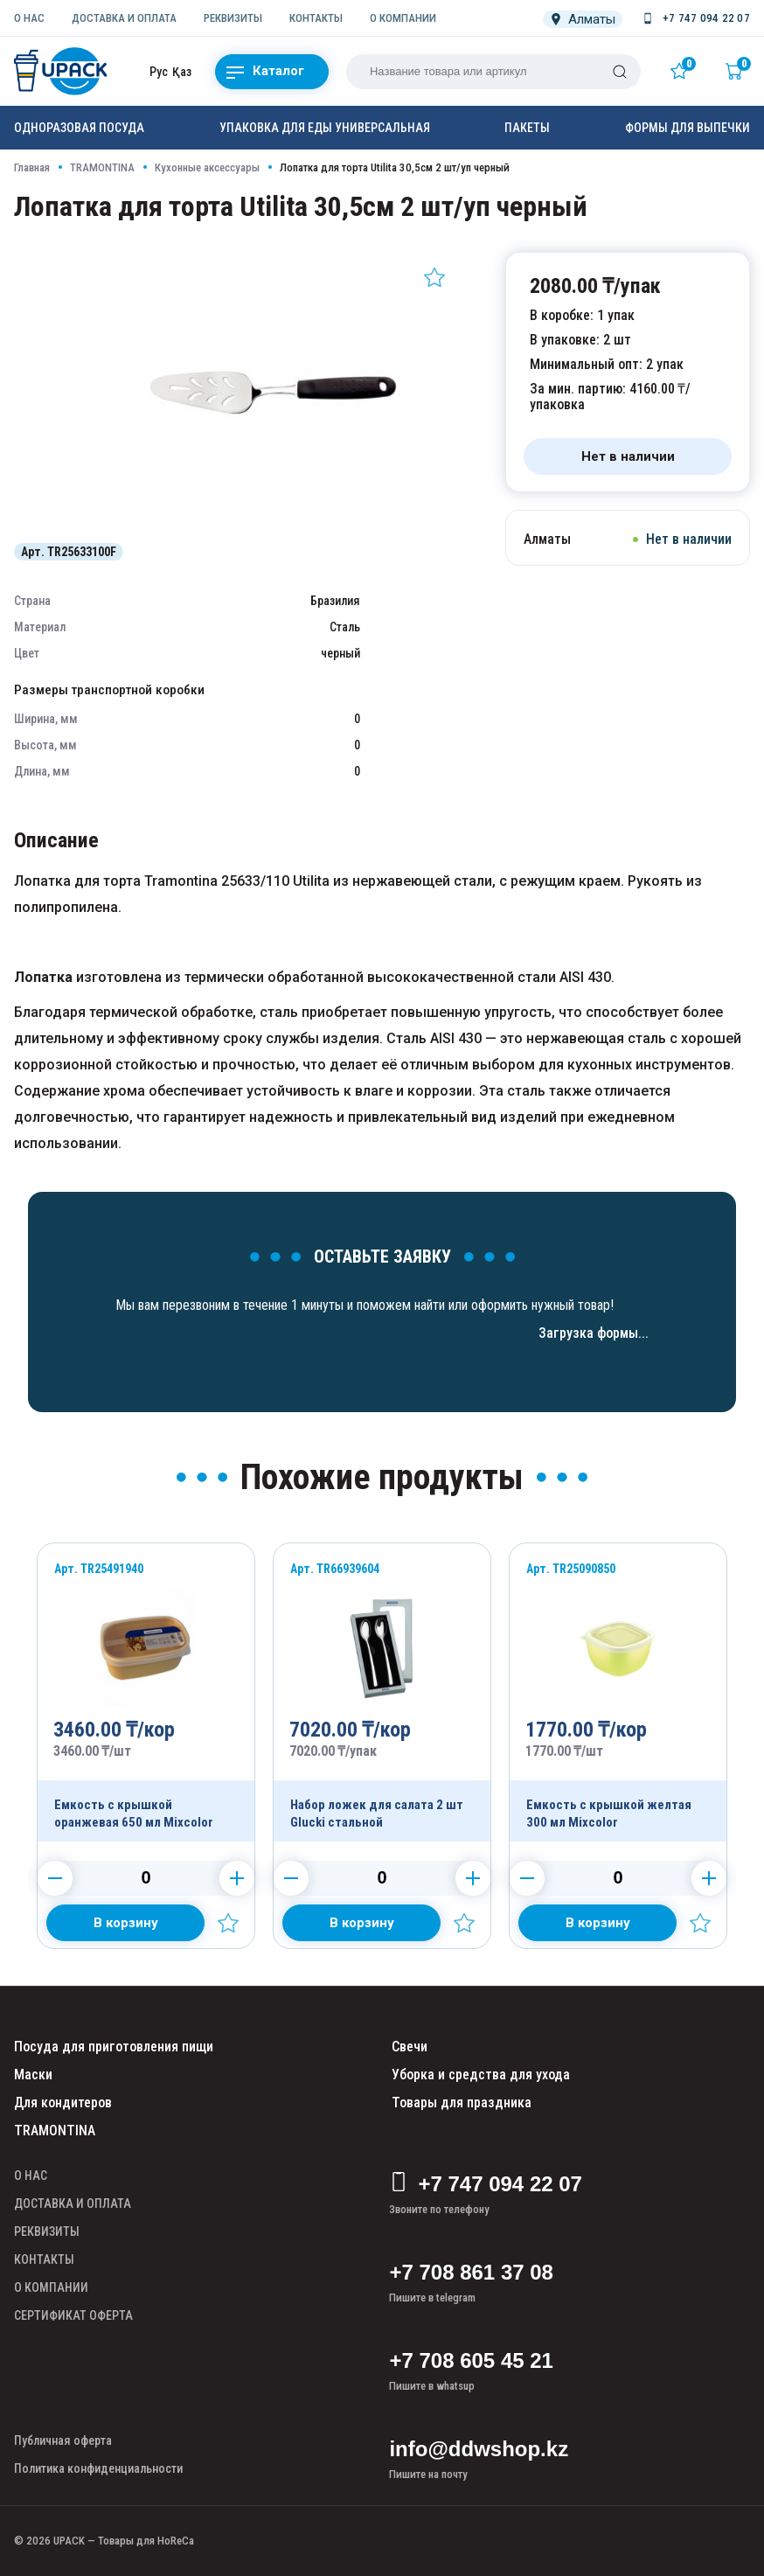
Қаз (181, 72)
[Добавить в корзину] (125, 1922)
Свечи (409, 2046)
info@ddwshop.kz (478, 2449)
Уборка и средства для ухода (481, 2074)
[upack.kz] (62, 71)
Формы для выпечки (687, 128)
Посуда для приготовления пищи (113, 2046)
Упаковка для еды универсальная (324, 128)
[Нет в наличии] (628, 456)
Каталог (265, 71)
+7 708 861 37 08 (471, 2272)
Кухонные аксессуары (207, 167)
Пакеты (527, 128)
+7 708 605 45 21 (471, 2360)
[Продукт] (146, 1692)
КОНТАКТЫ (316, 17)
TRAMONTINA (102, 167)
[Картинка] (276, 519)
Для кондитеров (63, 2102)
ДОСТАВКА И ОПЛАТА (124, 17)
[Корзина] (738, 71)
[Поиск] (620, 71)
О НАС (29, 17)
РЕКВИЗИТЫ (233, 17)
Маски (33, 2074)
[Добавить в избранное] (434, 277)
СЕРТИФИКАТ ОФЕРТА (73, 2315)
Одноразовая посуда (79, 128)
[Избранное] (682, 71)
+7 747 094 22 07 (485, 2184)
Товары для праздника (461, 2102)
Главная (32, 167)
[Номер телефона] (695, 18)
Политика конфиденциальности (98, 2468)
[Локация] (582, 19)
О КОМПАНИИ (403, 17)
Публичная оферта (63, 2440)
